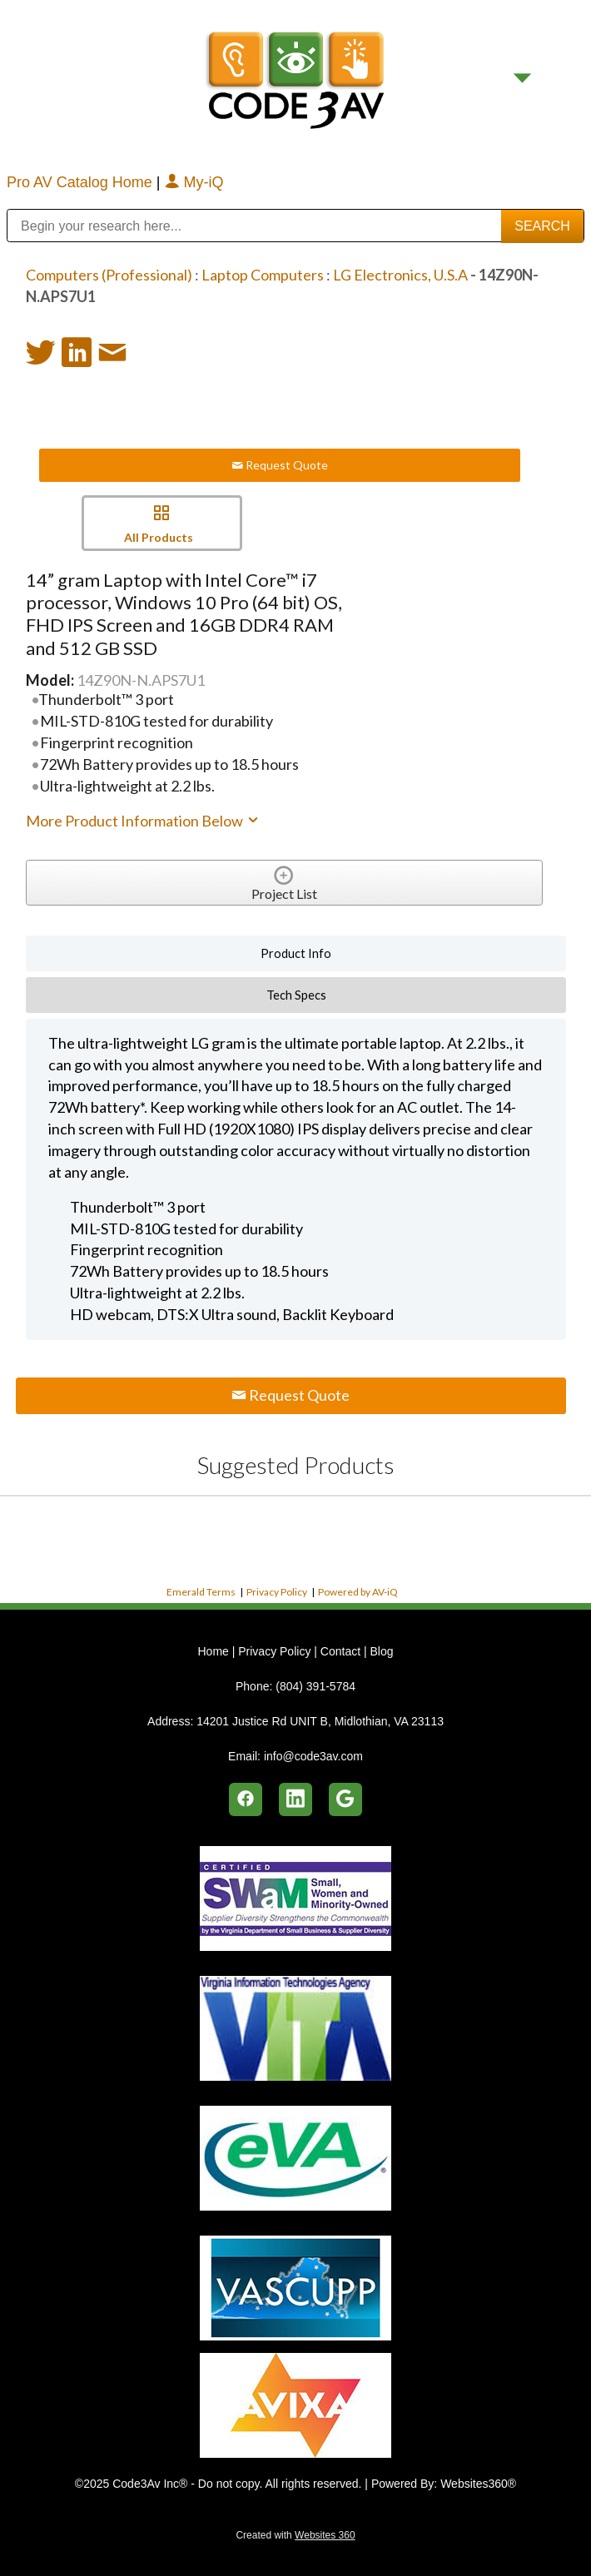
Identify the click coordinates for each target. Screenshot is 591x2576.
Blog (381, 1651)
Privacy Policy (276, 1592)
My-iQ (194, 182)
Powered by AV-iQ (358, 1592)
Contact (340, 1651)
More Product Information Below (143, 821)
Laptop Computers (262, 275)
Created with (295, 2535)
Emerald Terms (201, 1592)
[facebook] (245, 1799)
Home (214, 1651)
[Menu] (522, 77)
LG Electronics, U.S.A (400, 275)
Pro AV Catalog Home (81, 182)
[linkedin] (295, 1799)
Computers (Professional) (109, 275)
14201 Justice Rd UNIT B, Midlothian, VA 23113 (320, 1721)
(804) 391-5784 (315, 1686)
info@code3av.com (313, 1756)
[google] (345, 1799)
